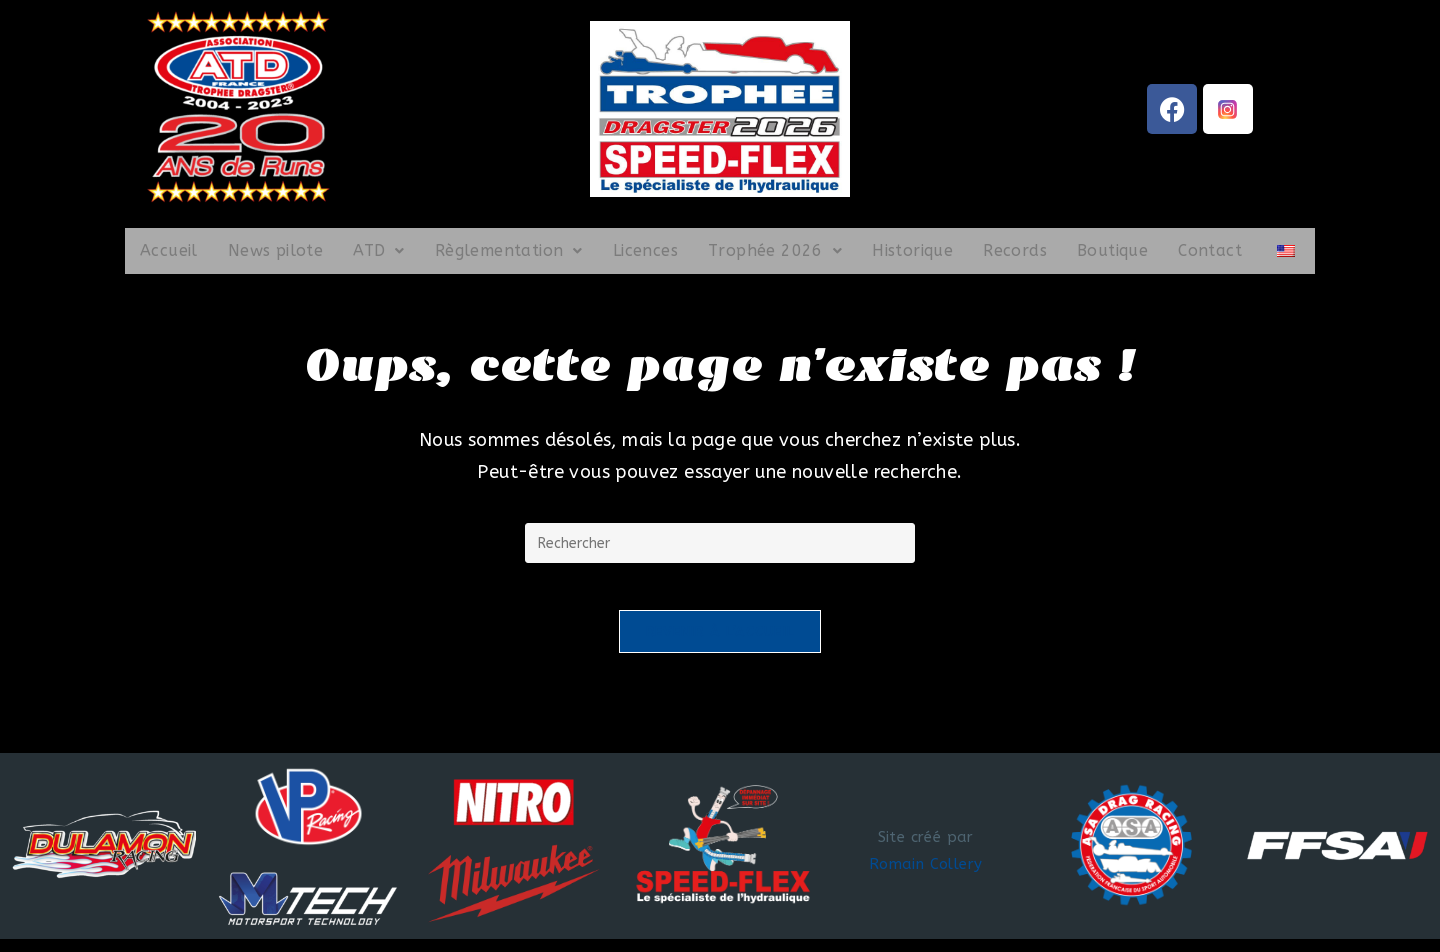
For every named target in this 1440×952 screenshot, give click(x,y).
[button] (379, 251)
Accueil (169, 250)
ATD (379, 250)
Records (1015, 250)
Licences (645, 250)
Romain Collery (926, 877)
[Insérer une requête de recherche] (720, 543)
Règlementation (509, 250)
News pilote (275, 250)
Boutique (1112, 250)
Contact (1210, 250)
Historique (912, 250)
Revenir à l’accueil (720, 644)
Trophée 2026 (775, 250)
